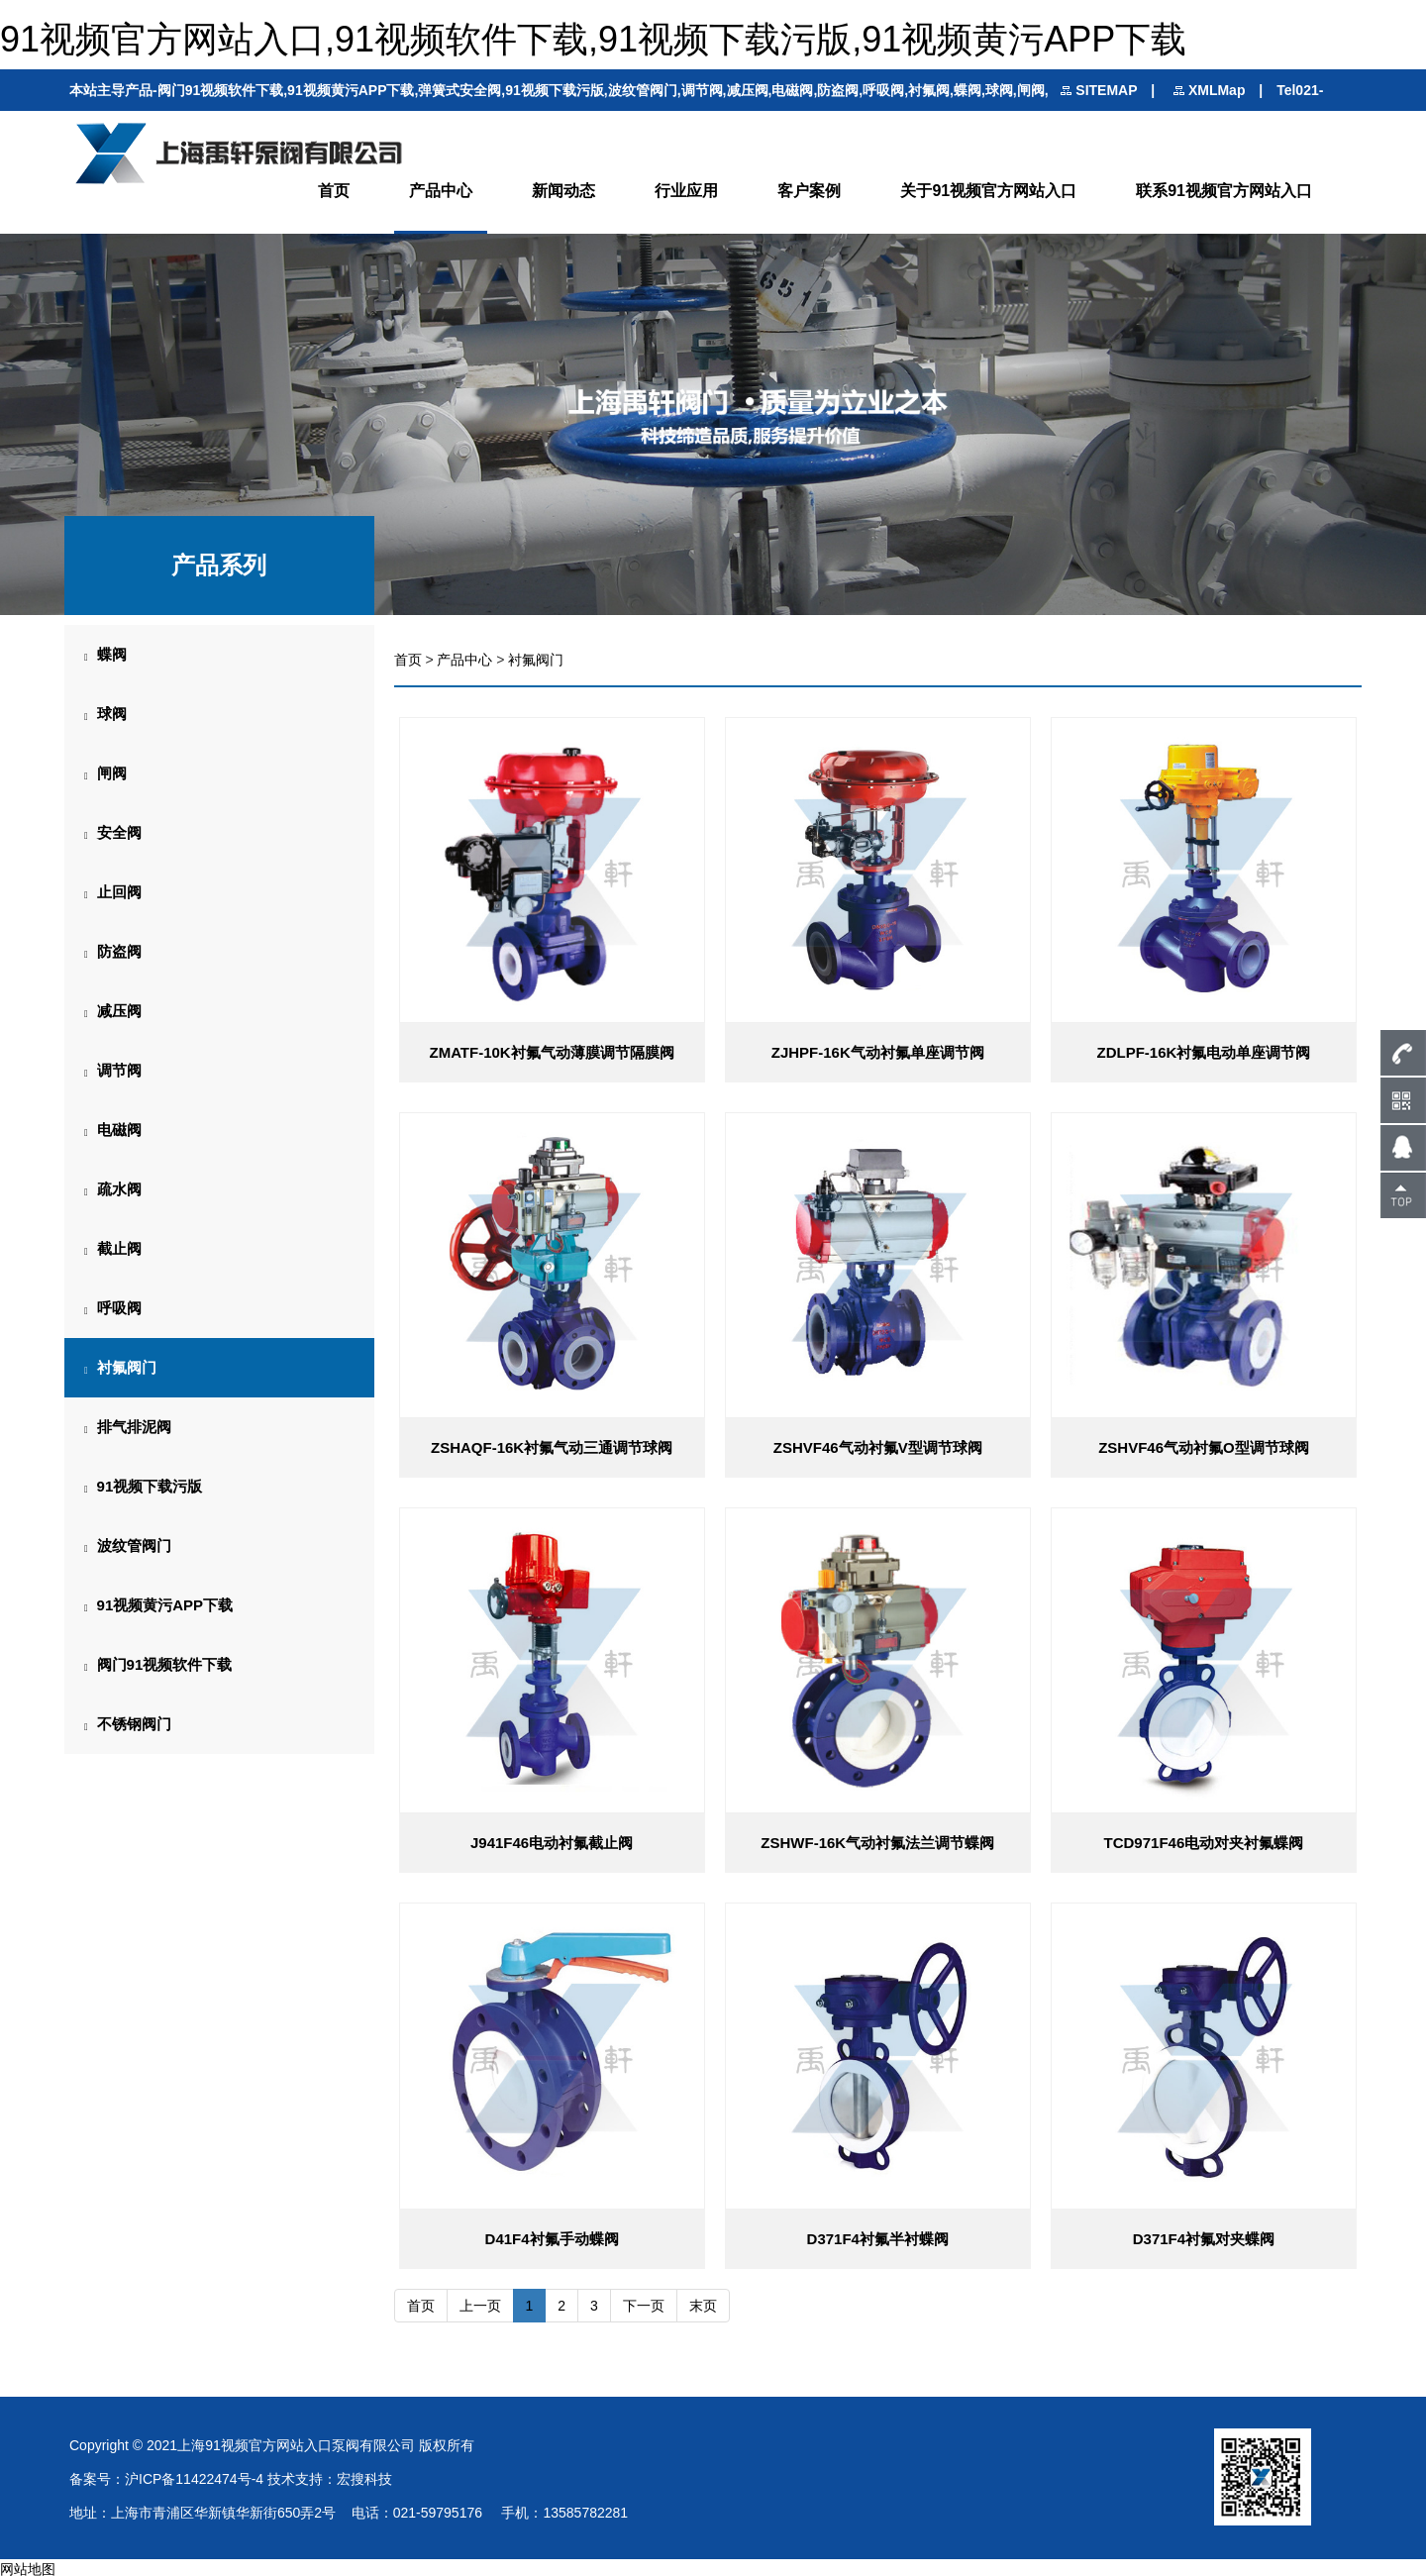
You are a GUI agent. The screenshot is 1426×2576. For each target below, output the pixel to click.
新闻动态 (563, 189)
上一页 (480, 2303)
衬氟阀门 (535, 658)
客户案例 (809, 189)
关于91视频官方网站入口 (988, 189)
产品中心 (440, 189)
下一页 (643, 2303)
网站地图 (27, 2566)
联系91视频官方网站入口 (1224, 189)
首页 (334, 189)
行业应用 (686, 189)
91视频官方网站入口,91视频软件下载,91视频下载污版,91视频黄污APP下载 (593, 39)
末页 (703, 2303)
